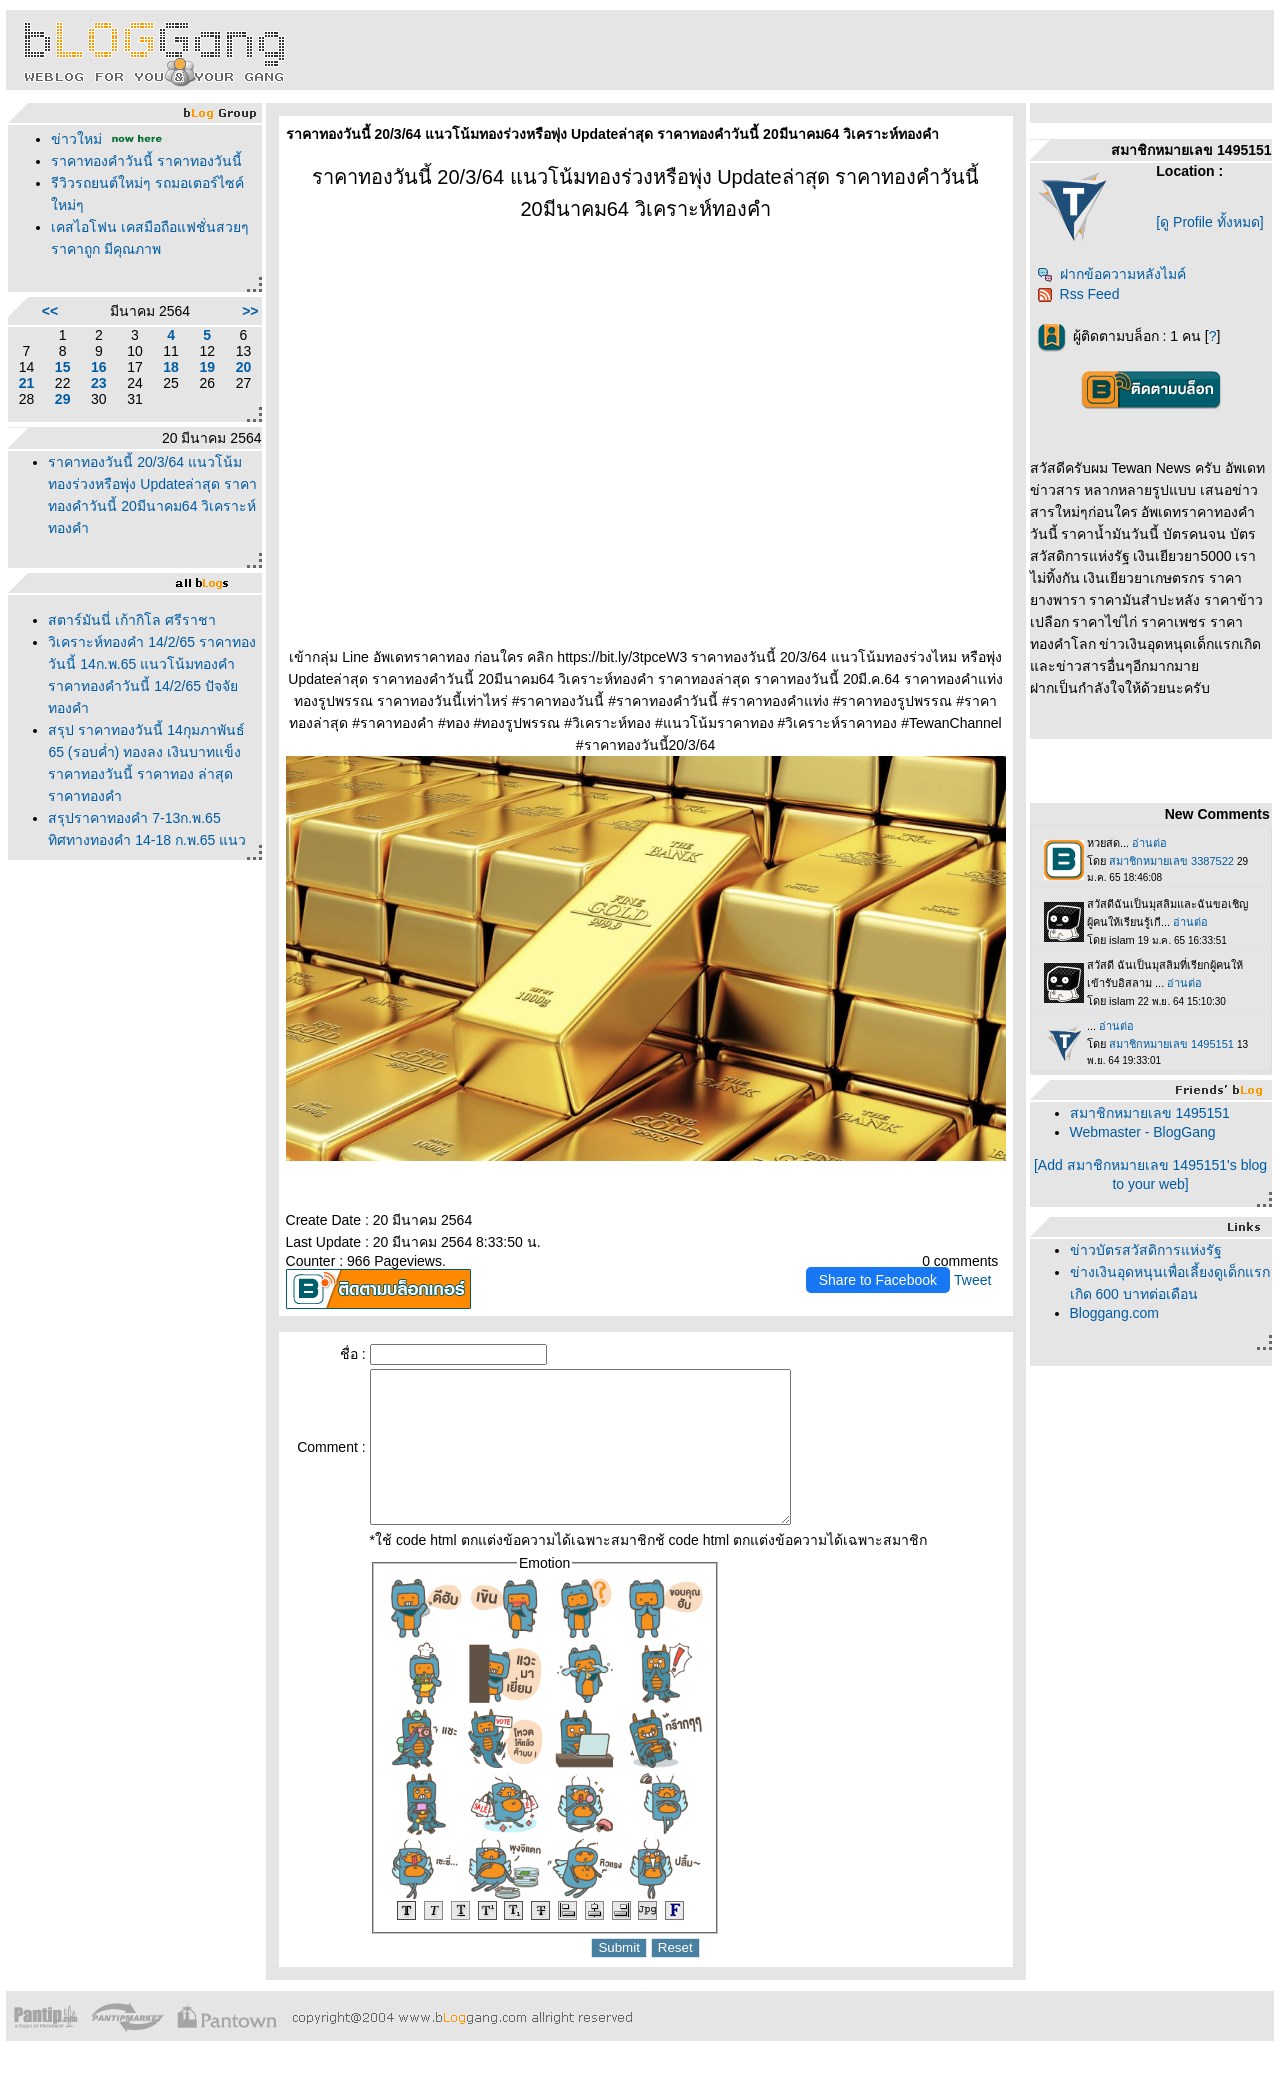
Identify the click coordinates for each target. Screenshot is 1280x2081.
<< (50, 311)
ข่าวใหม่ (76, 139)
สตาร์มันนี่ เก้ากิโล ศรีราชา (132, 620)
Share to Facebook (878, 1280)
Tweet (972, 1280)
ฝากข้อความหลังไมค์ (1111, 274)
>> (250, 311)
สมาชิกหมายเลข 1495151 (1150, 1113)
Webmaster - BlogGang (1143, 1132)
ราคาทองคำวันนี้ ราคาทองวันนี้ (146, 161)
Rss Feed (1078, 294)
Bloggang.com (1115, 1313)
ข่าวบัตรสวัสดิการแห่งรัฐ (1146, 1250)
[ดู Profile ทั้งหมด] (1209, 222)
